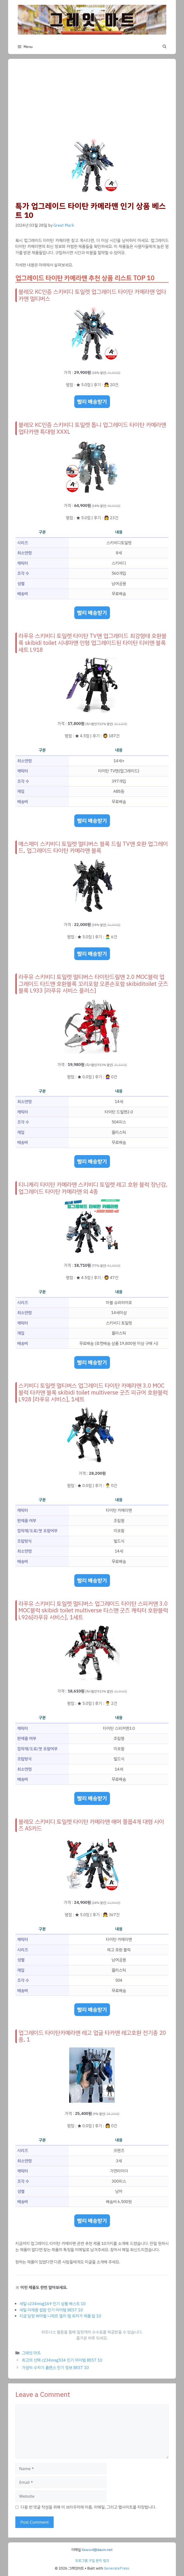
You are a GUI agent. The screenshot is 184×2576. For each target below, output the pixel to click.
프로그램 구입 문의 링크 (92, 2560)
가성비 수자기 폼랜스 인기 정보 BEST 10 (55, 2368)
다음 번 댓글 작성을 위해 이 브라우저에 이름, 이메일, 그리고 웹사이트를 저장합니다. (88, 2507)
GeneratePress (116, 2568)
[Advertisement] (92, 102)
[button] (164, 47)
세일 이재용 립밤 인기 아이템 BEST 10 (51, 2310)
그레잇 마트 (31, 2353)
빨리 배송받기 (92, 402)
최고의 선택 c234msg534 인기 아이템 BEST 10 (62, 2360)
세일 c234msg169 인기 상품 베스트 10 (52, 2304)
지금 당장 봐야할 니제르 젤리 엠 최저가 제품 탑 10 (60, 2316)
